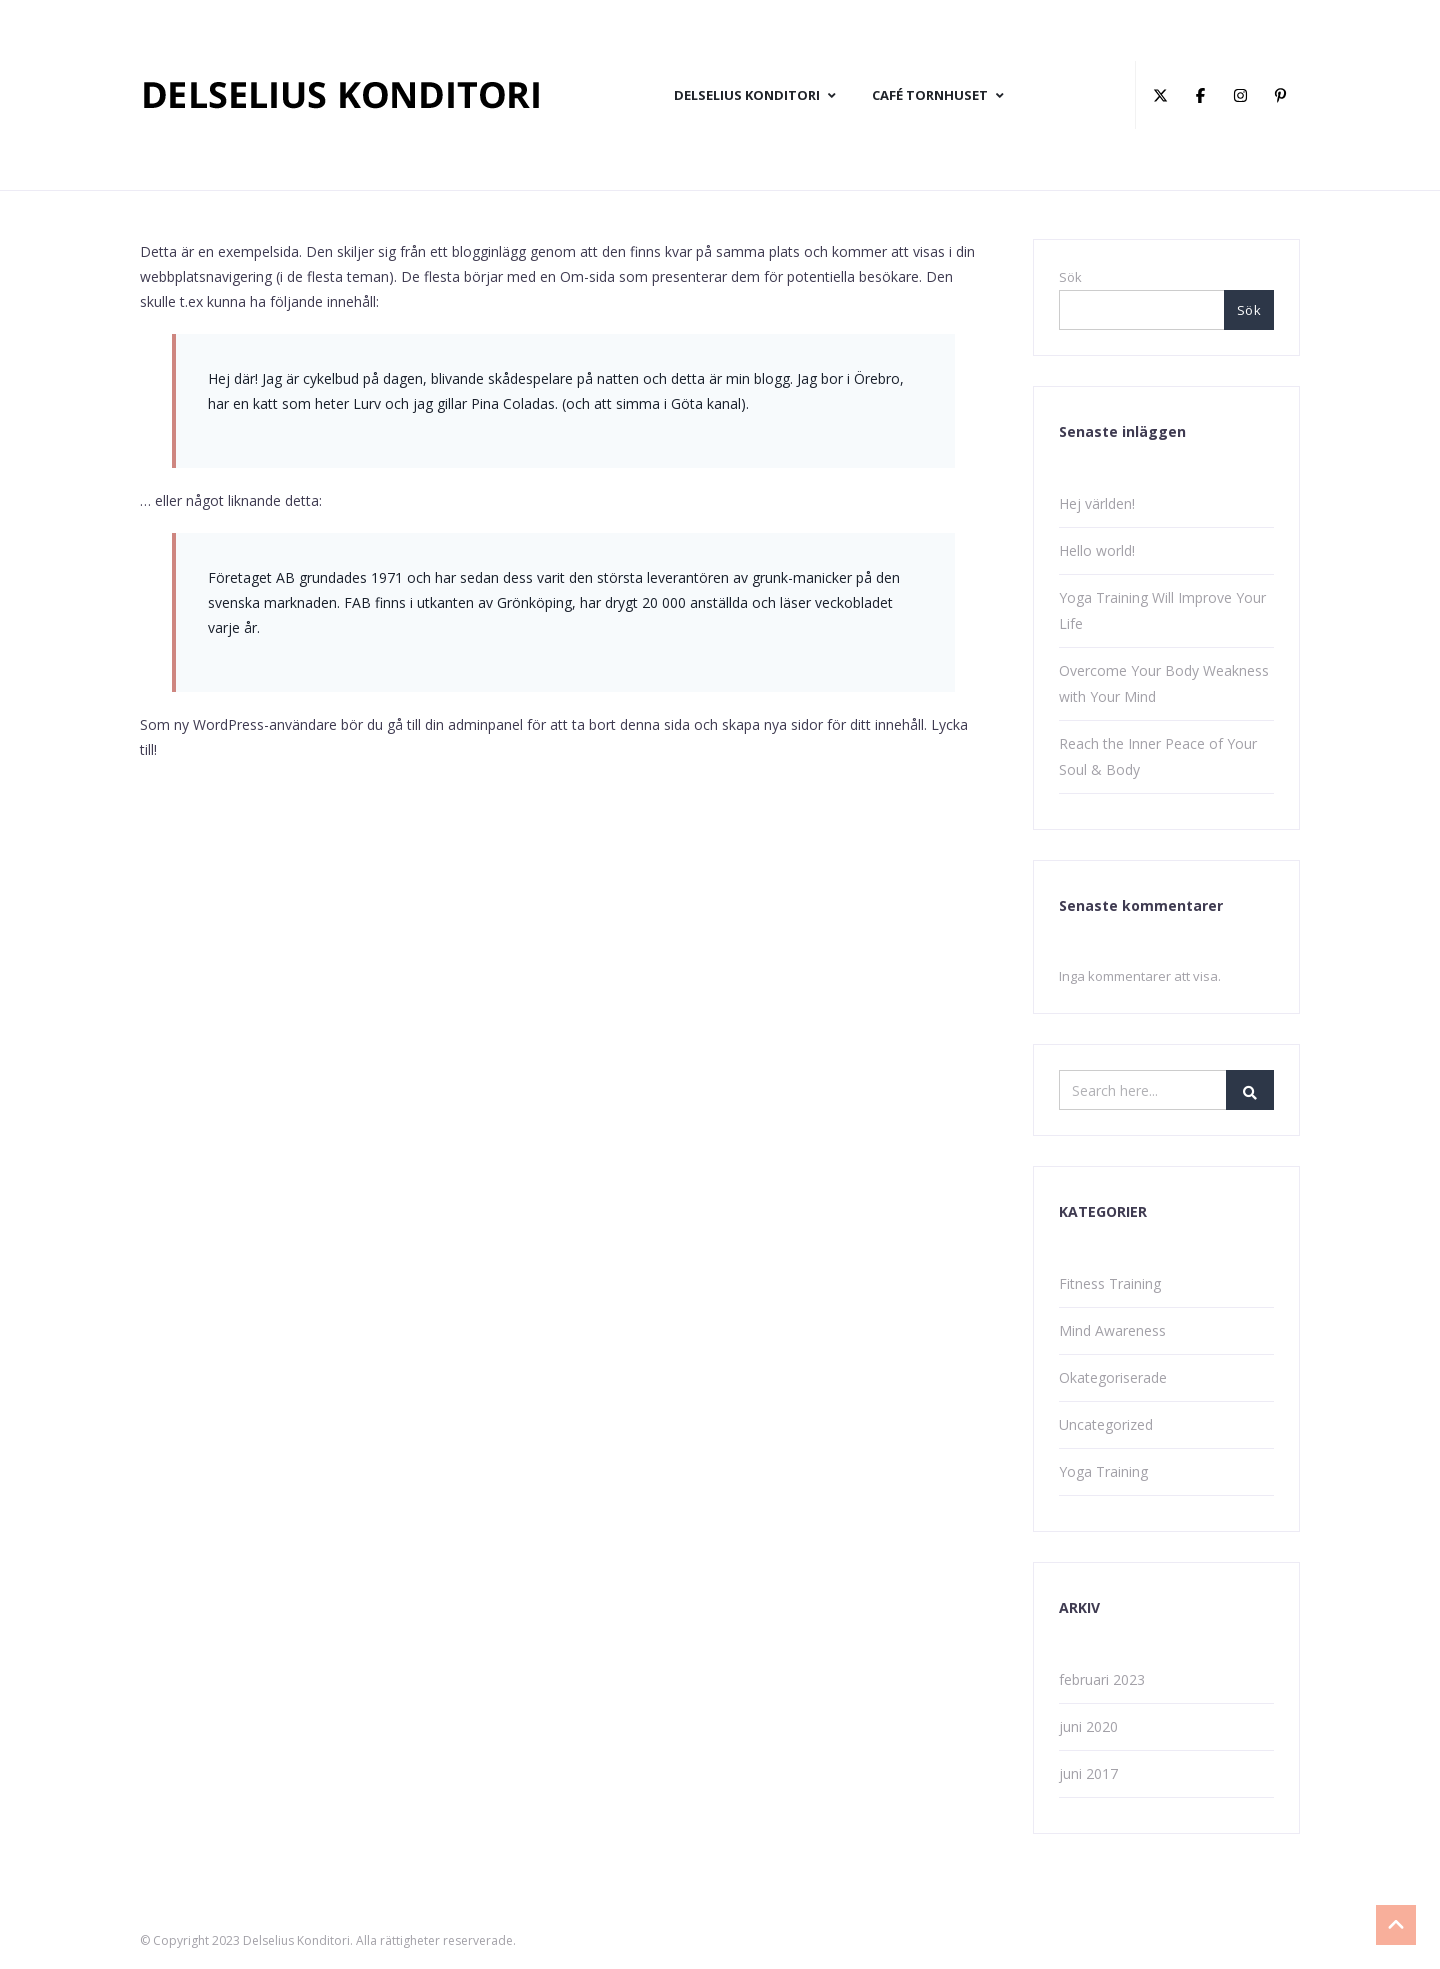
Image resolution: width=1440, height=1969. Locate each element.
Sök (1070, 277)
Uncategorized (1106, 1424)
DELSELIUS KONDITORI (755, 95)
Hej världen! (1097, 503)
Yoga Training (1103, 1471)
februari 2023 (1102, 1679)
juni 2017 (1088, 1773)
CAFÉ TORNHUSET (938, 95)
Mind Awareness (1112, 1330)
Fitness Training (1110, 1283)
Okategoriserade (1113, 1377)
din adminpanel (474, 724)
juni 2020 (1088, 1726)
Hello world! (1097, 550)
